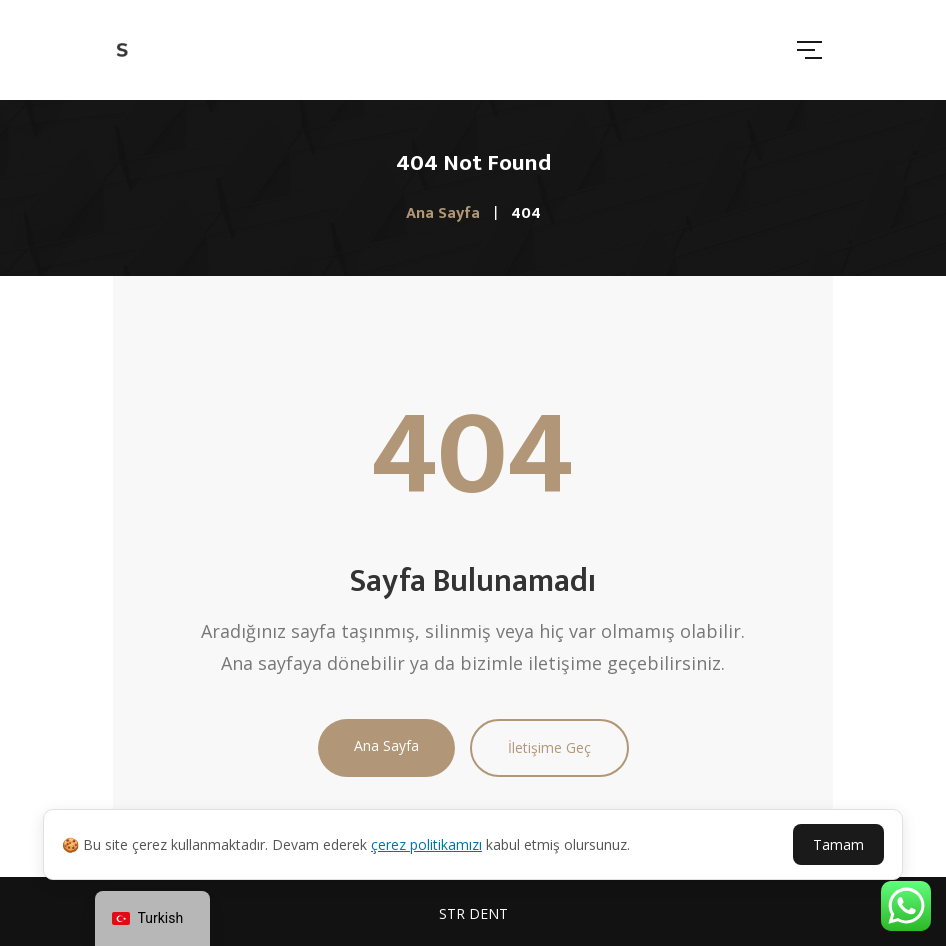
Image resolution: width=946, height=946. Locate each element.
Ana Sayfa (386, 745)
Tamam (838, 844)
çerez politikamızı (426, 844)
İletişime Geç (549, 747)
